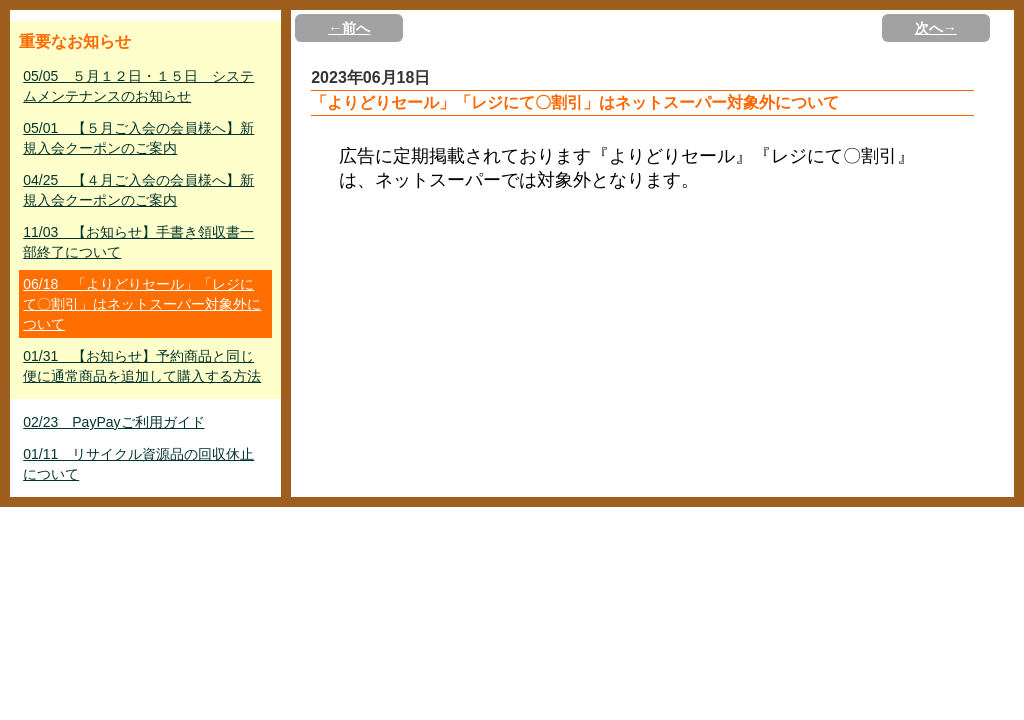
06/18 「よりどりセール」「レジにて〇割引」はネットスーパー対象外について (142, 304)
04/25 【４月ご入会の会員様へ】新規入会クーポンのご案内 (138, 190)
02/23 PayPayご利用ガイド (113, 422)
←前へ (349, 28)
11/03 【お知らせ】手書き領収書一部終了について (138, 242)
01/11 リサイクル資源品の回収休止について (138, 464)
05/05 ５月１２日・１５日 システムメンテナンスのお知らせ (138, 86)
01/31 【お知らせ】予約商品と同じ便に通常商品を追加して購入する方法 (142, 366)
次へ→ (936, 28)
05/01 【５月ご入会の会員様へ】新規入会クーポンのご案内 (138, 138)
